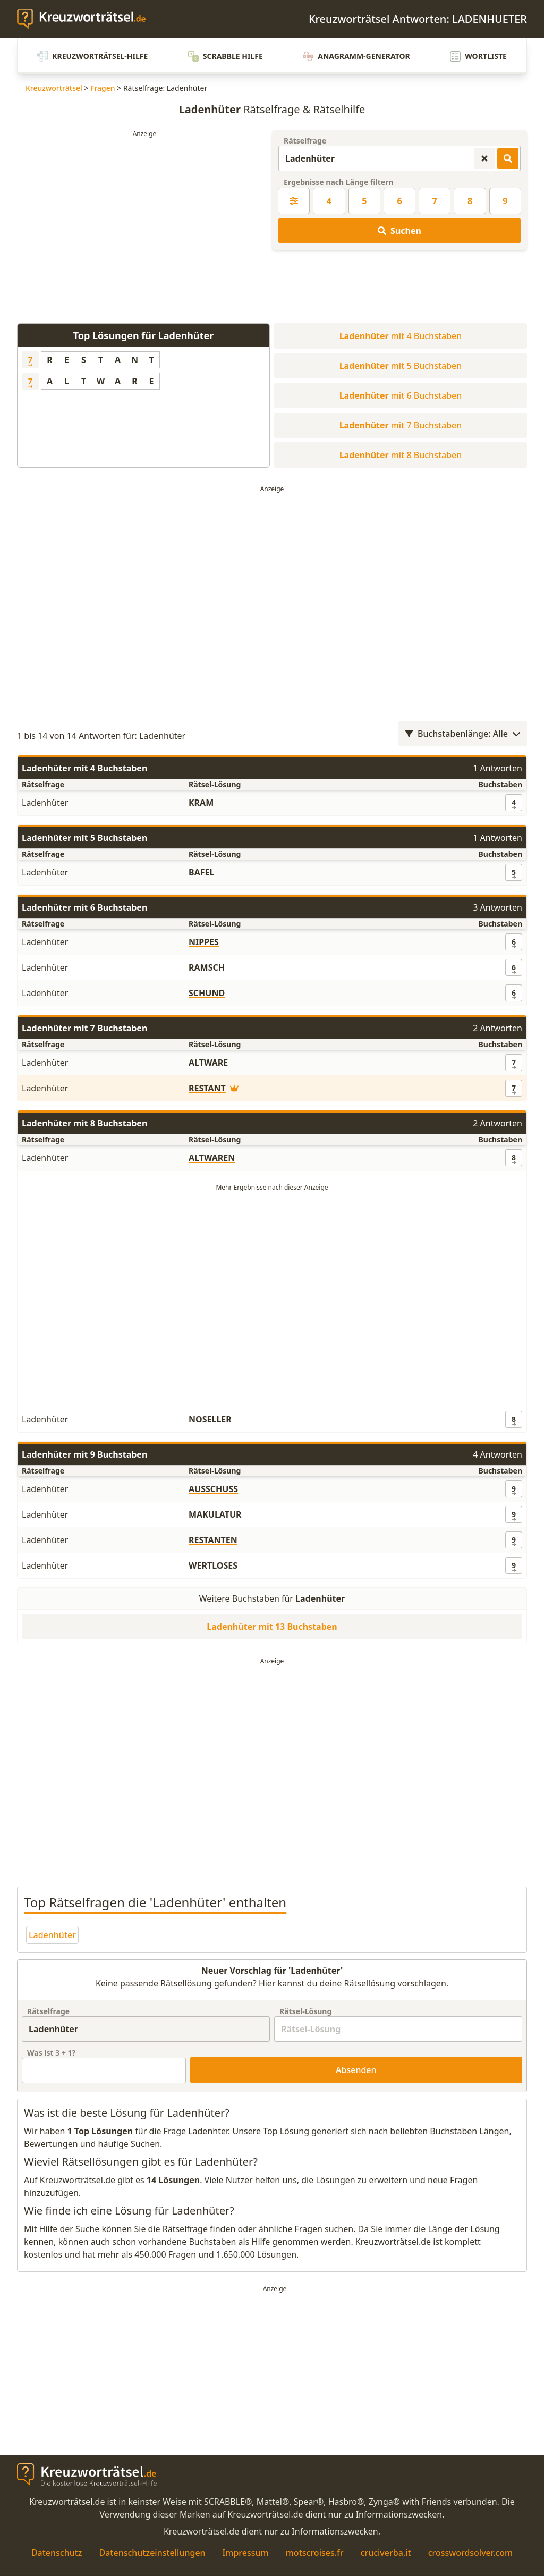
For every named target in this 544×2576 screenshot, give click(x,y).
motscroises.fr (315, 2552)
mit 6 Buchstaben (400, 395)
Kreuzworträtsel (54, 88)
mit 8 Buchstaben (400, 455)
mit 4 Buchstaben (400, 336)
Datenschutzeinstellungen (152, 2552)
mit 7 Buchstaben (400, 425)
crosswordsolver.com (470, 2552)
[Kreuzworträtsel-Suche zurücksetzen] (484, 158)
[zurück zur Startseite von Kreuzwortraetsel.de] (86, 19)
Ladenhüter (52, 1935)
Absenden (356, 2070)
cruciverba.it (386, 2552)
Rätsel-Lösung (305, 2011)
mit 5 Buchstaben (400, 365)
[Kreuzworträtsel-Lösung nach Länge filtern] (293, 201)
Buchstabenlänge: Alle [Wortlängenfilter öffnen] (463, 733)
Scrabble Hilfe (225, 56)
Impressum (246, 2552)
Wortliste (478, 56)
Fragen (102, 88)
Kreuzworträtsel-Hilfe (92, 56)
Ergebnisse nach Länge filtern (339, 182)
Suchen (399, 231)
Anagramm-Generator (356, 56)
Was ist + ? (51, 2053)
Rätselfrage (305, 141)
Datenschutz (56, 2552)
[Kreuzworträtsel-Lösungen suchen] (507, 158)
